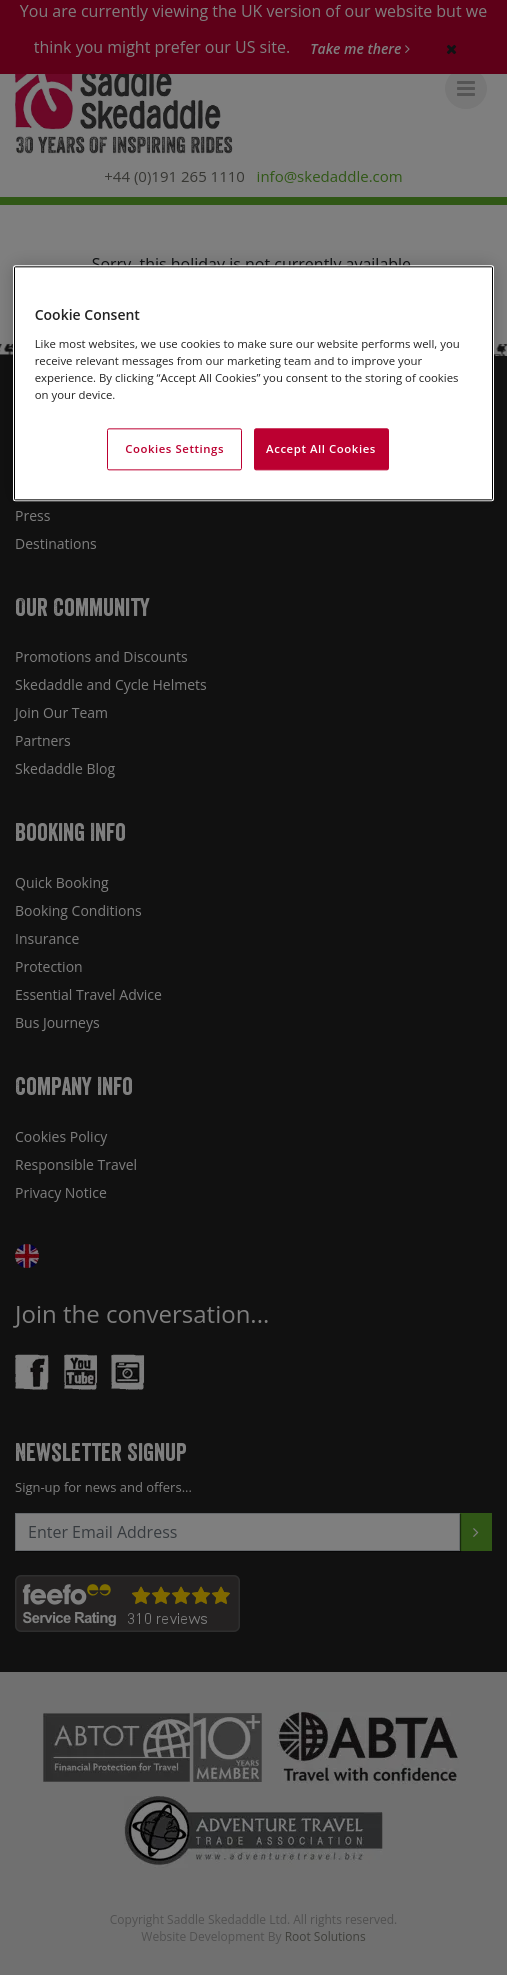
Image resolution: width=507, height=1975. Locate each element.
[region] (254, 384)
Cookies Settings (174, 448)
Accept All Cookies (321, 448)
